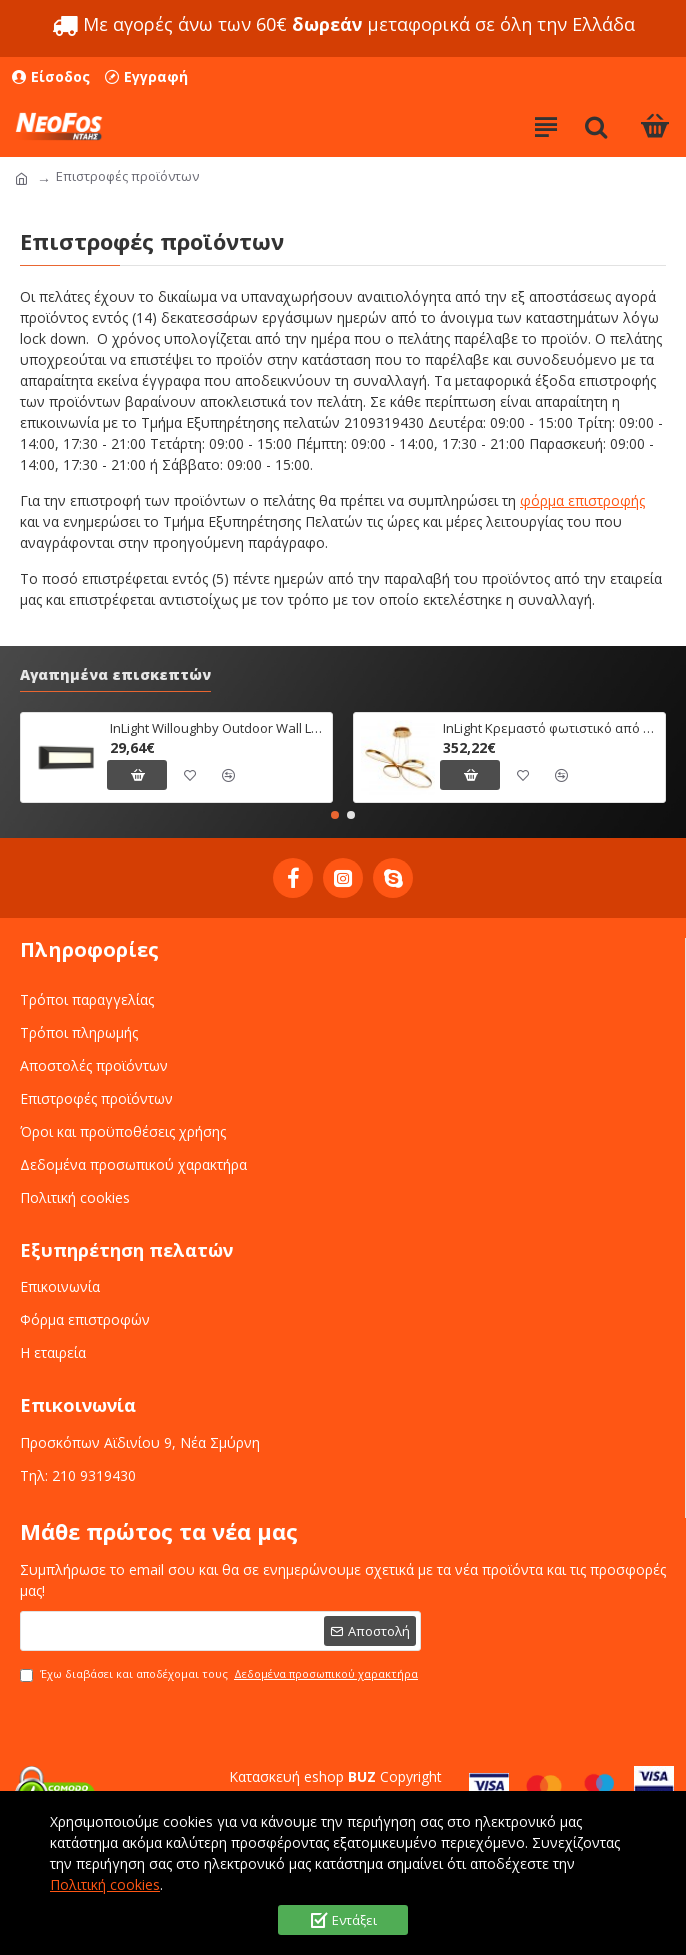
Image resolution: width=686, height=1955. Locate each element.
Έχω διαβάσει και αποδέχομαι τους (220, 1674)
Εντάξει (354, 1920)
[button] (335, 815)
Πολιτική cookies (105, 1884)
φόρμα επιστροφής (582, 500)
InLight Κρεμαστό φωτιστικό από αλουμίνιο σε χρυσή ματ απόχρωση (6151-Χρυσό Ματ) (550, 728)
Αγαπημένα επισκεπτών (115, 675)
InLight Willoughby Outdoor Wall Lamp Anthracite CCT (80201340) (217, 728)
